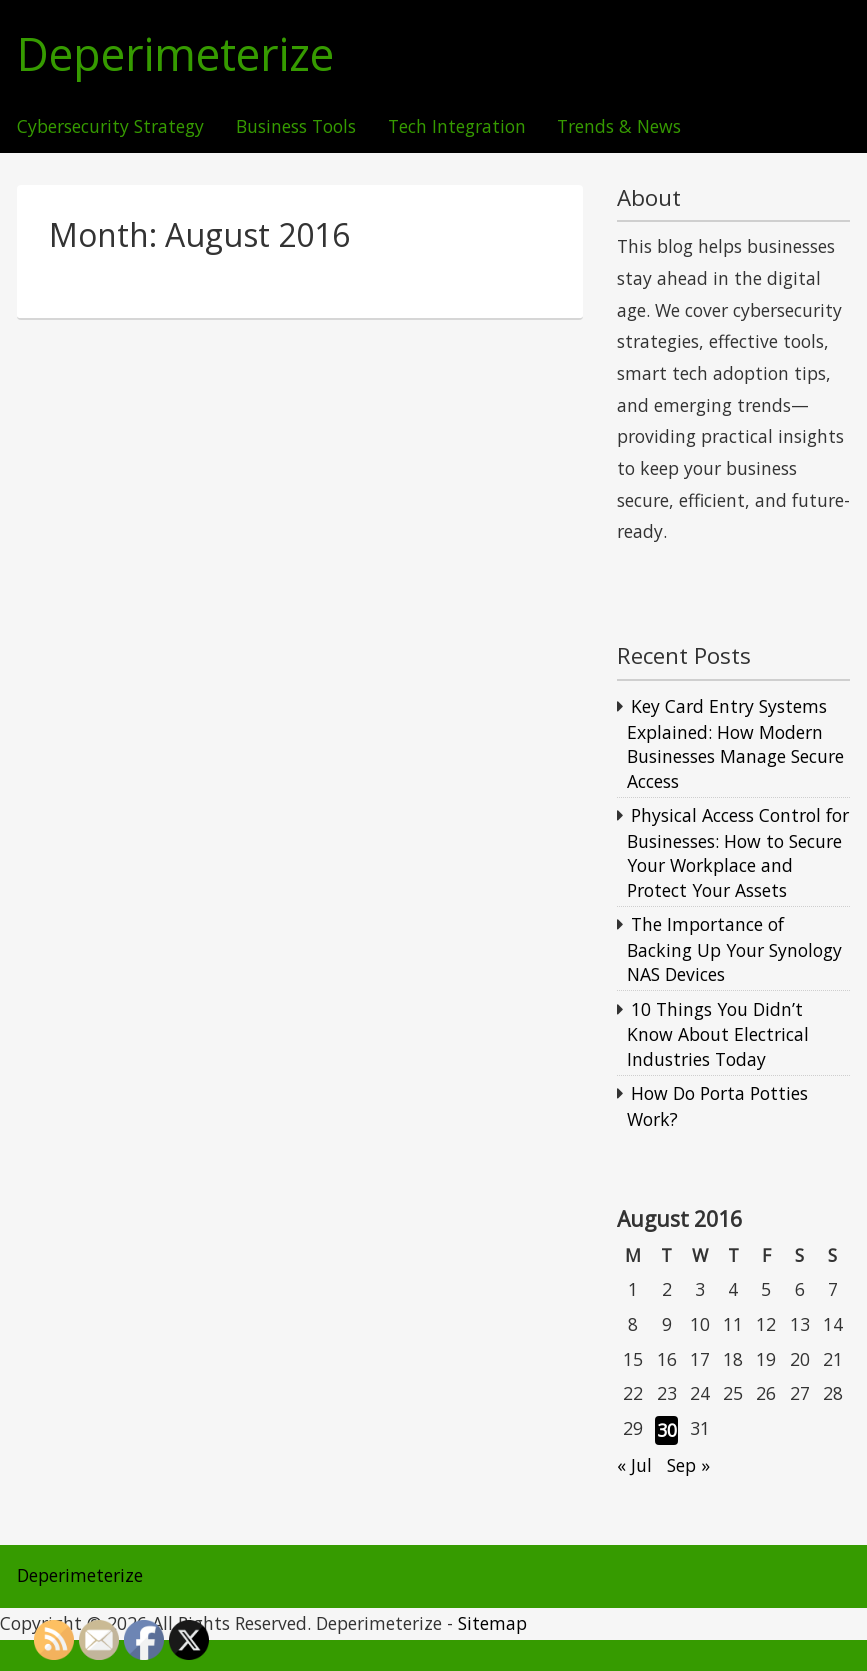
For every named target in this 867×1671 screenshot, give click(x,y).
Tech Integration (457, 127)
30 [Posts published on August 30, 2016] (667, 1430)
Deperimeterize (175, 54)
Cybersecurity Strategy (110, 127)
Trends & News (619, 127)
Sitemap (492, 1623)
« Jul (634, 1465)
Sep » (688, 1465)
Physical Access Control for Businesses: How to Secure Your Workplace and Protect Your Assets (738, 852)
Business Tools (296, 127)
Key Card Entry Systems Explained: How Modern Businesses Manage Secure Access (735, 743)
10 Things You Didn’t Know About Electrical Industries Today (718, 1034)
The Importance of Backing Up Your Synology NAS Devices (734, 949)
